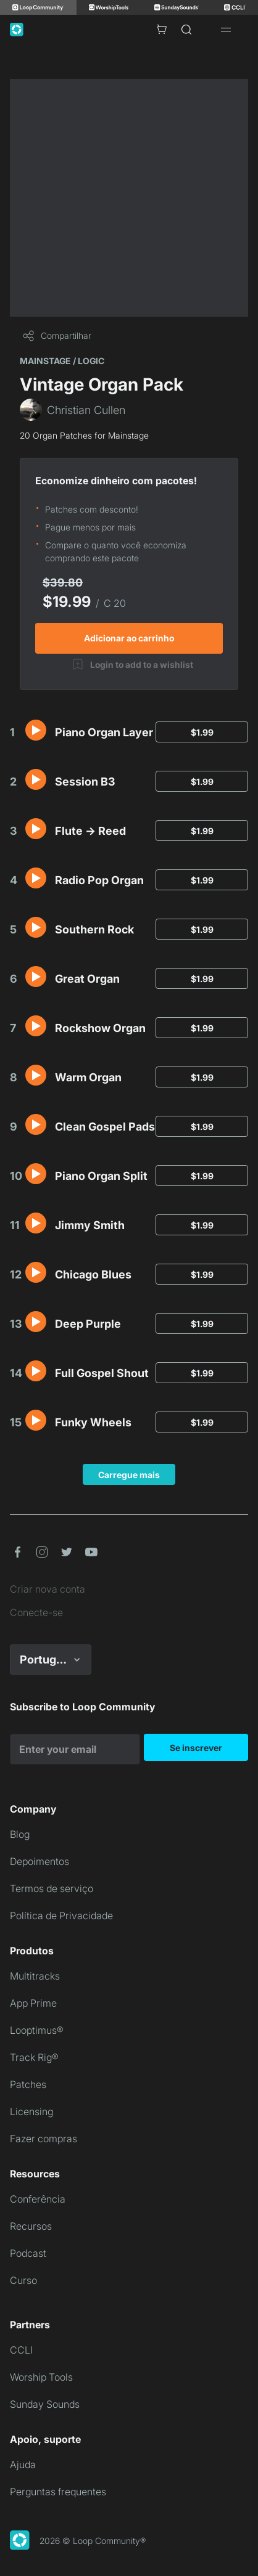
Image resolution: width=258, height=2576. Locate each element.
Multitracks (35, 1976)
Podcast (28, 2253)
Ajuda (23, 2464)
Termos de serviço (51, 1888)
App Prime (33, 2003)
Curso (23, 2280)
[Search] (186, 29)
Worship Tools (41, 2377)
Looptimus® (37, 2030)
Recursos (31, 2226)
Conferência (37, 2199)
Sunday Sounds (45, 2404)
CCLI (21, 2350)
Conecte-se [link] (36, 1612)
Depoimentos (39, 1861)
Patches (28, 2084)
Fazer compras (43, 2138)
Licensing (31, 2111)
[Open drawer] (226, 29)
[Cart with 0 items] (161, 29)
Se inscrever (196, 1747)
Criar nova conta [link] (47, 1589)
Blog (20, 1834)
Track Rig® (34, 2057)
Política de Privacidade (61, 1915)
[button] (35, 730)
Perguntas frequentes (58, 2491)
